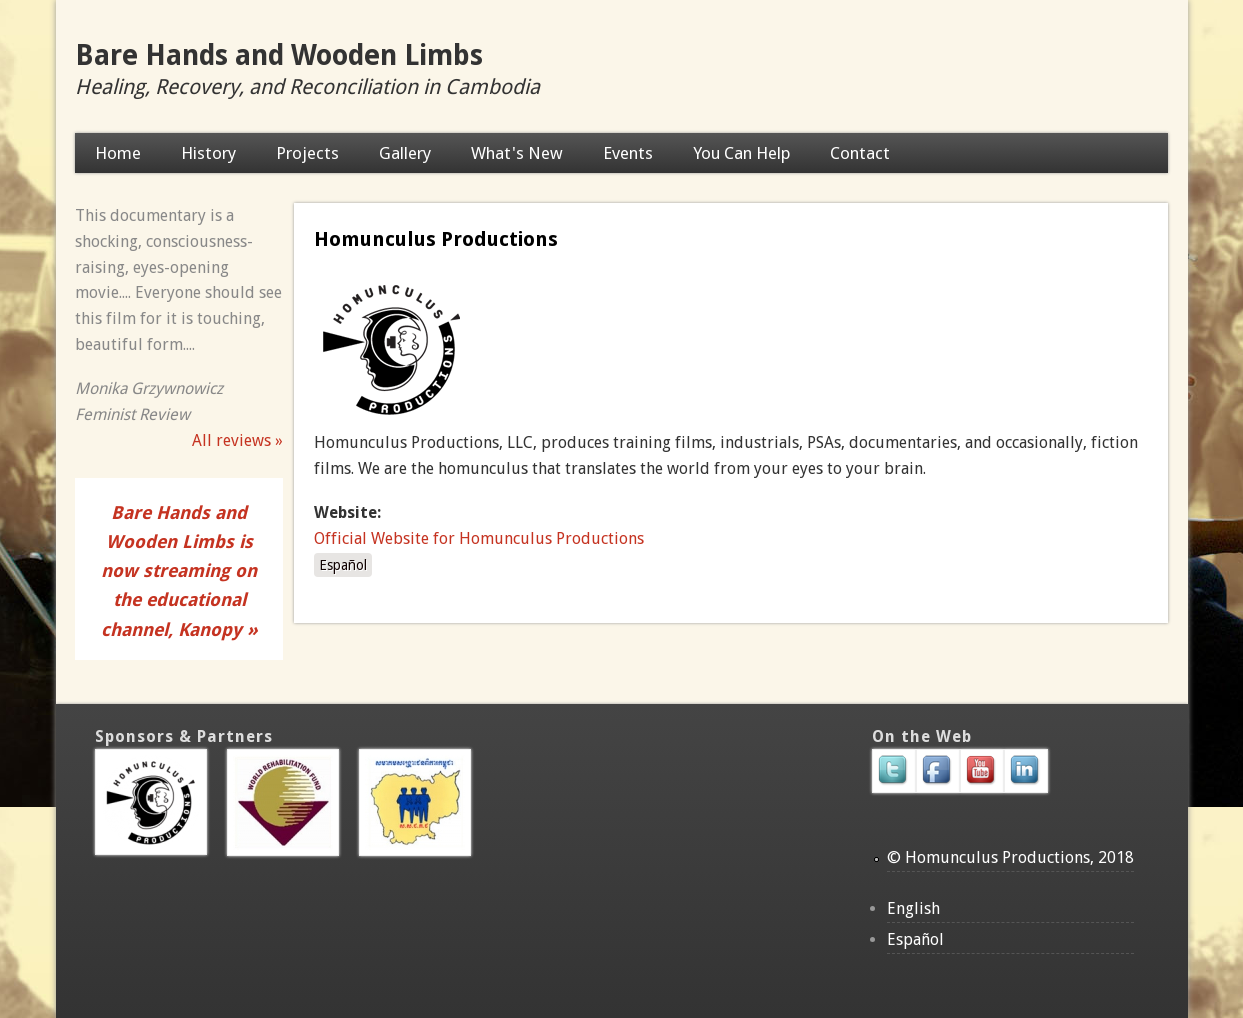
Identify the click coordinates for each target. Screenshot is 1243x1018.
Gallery (405, 153)
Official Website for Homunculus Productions (479, 538)
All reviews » (237, 440)
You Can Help (741, 153)
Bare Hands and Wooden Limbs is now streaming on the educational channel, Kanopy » (179, 571)
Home (118, 153)
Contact (860, 153)
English (913, 908)
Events (628, 153)
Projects (307, 153)
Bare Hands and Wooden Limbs (279, 55)
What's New (517, 153)
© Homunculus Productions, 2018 (1010, 857)
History (208, 153)
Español (343, 565)
